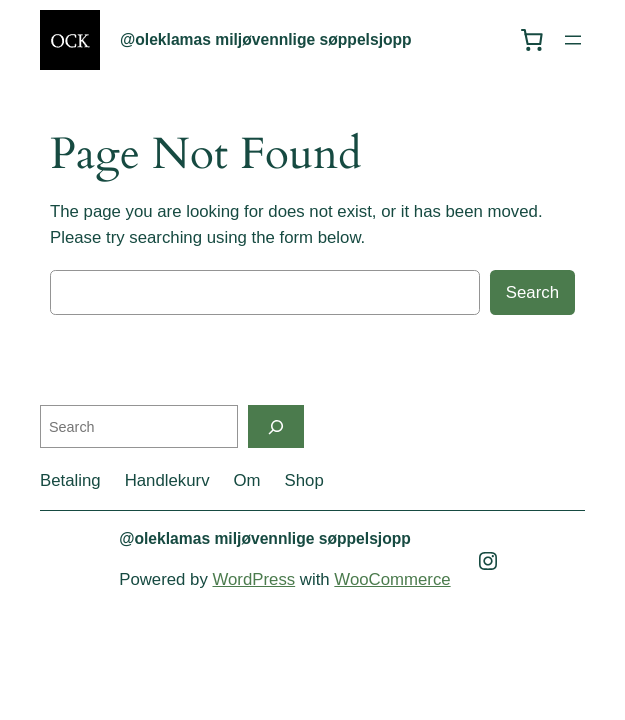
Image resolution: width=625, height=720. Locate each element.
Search (532, 292)
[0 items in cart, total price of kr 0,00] (532, 40)
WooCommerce (392, 579)
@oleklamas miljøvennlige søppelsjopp (266, 39)
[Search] (276, 426)
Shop (304, 480)
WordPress (253, 579)
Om (247, 480)
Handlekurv (167, 480)
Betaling (70, 480)
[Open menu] (573, 40)
